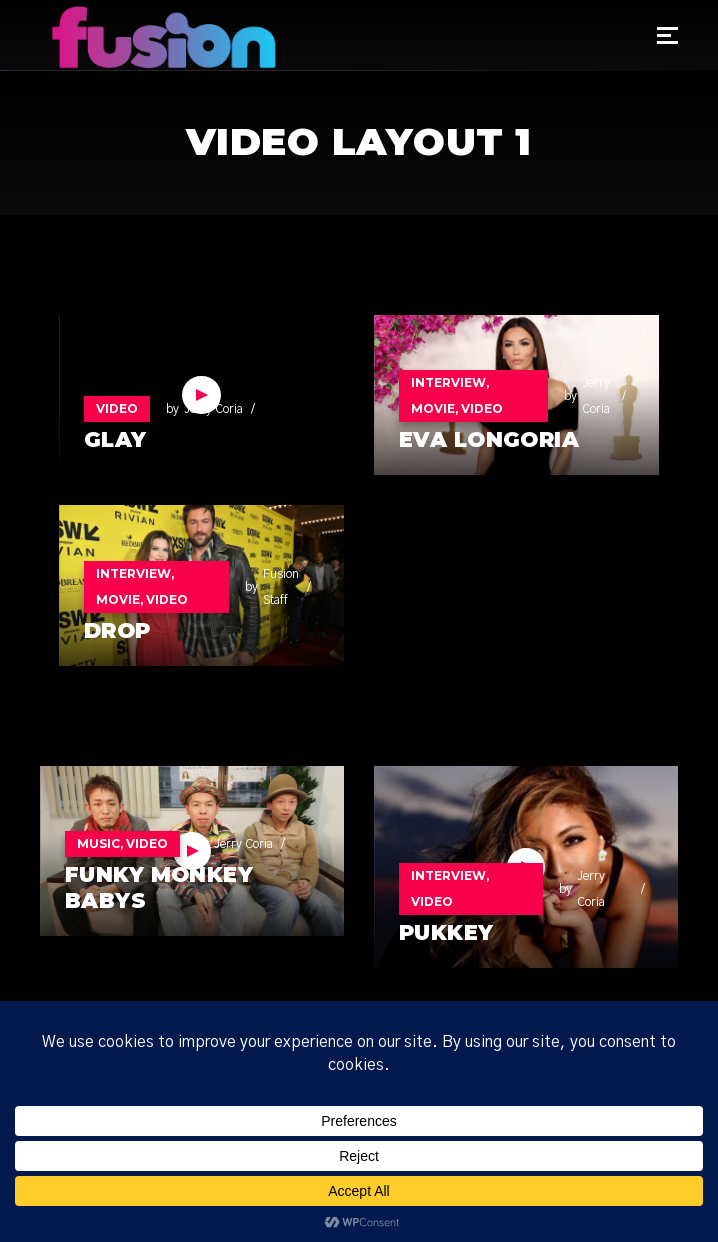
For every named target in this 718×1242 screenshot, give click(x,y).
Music (98, 843)
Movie (433, 408)
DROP (117, 630)
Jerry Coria (213, 409)
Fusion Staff (281, 587)
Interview (448, 382)
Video (117, 408)
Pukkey (446, 932)
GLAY (115, 439)
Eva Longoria (489, 439)
